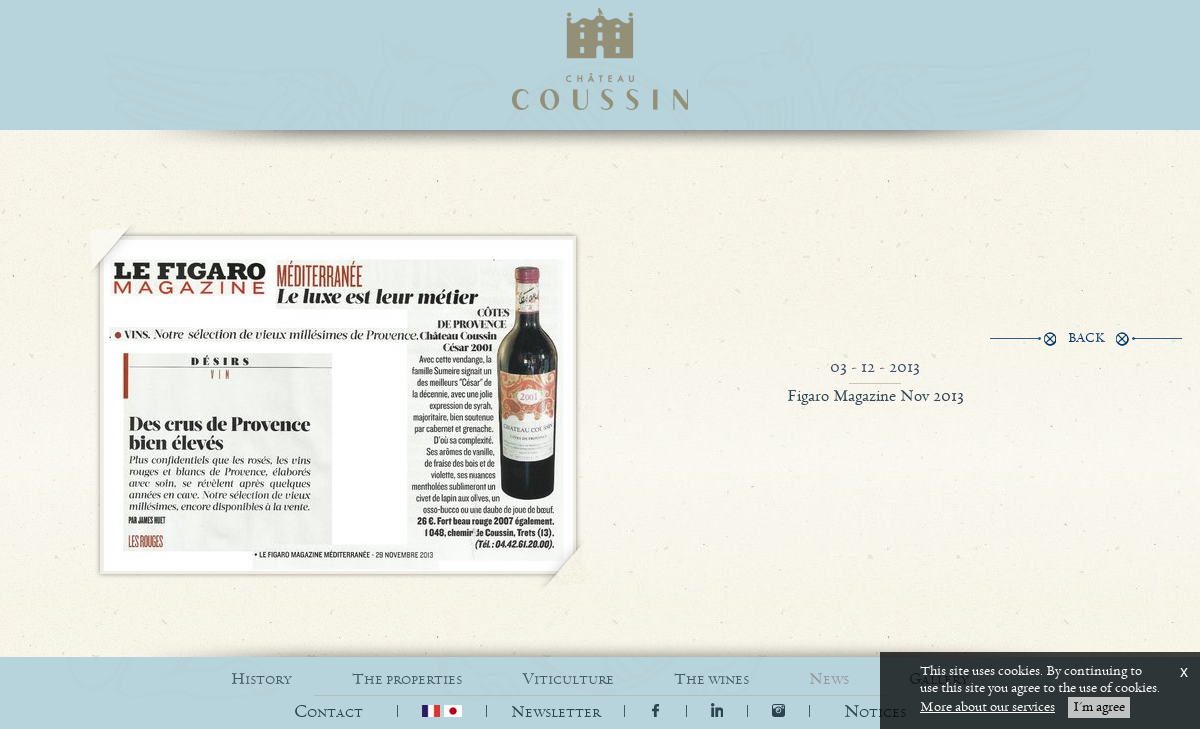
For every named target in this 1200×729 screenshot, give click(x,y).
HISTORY (261, 679)
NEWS (829, 679)
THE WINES (711, 679)
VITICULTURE (568, 679)
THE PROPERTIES (407, 679)
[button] (875, 712)
